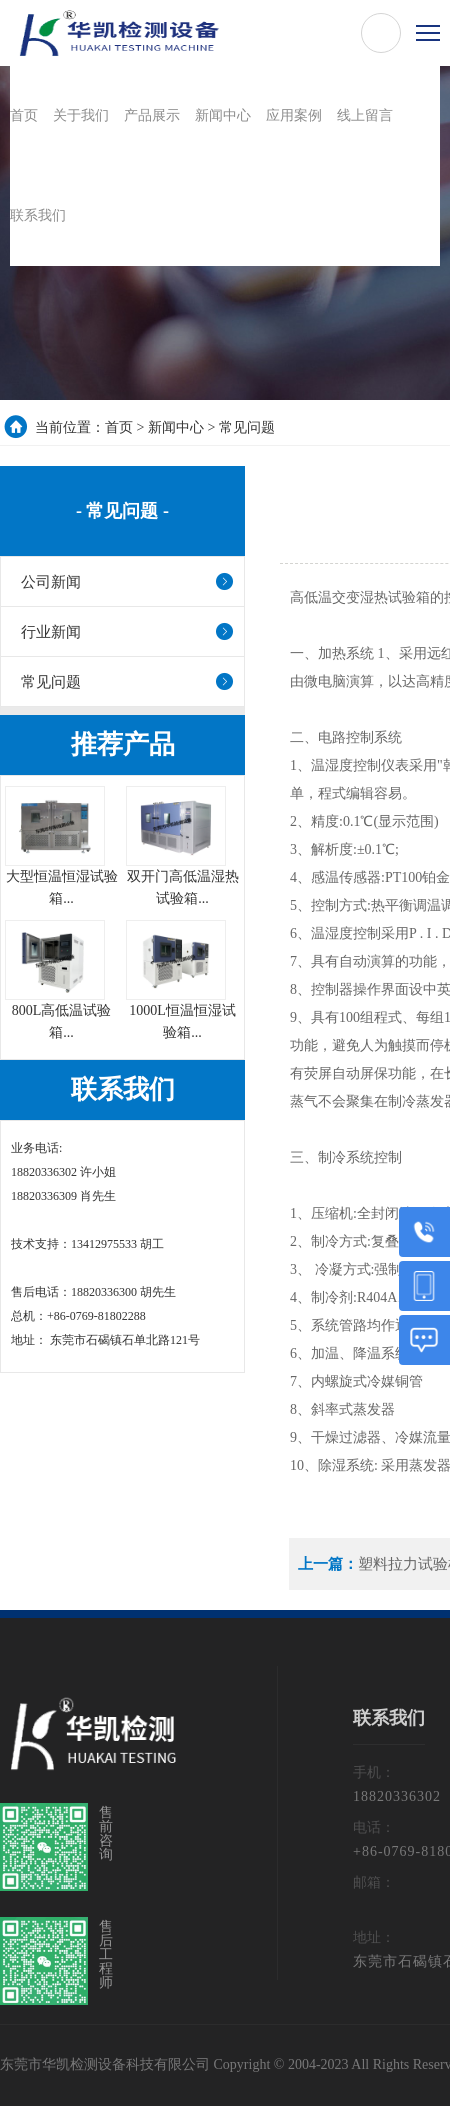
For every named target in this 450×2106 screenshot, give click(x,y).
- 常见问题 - (122, 511)
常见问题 (247, 427)
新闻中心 (176, 427)
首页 (119, 427)
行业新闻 (51, 632)
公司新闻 (51, 582)
